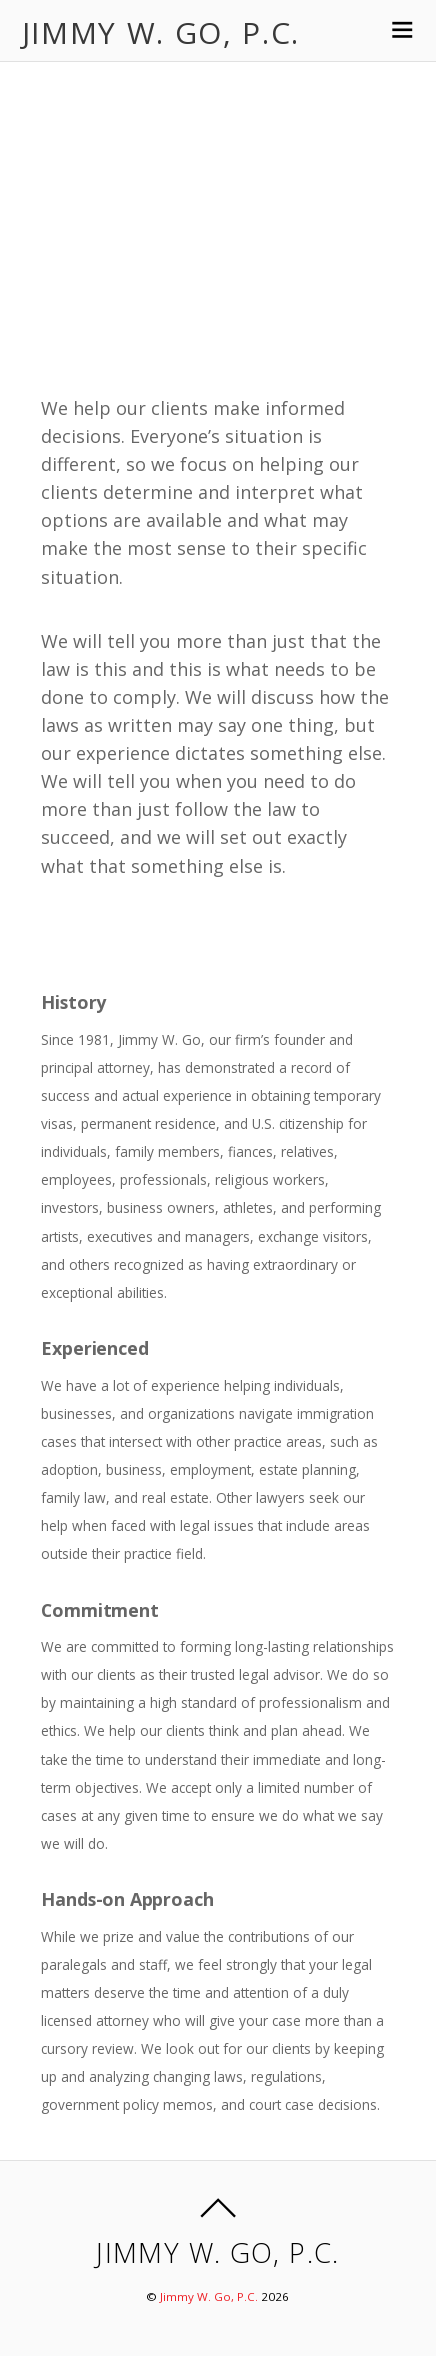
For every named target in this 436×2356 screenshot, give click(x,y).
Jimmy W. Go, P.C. (209, 2296)
